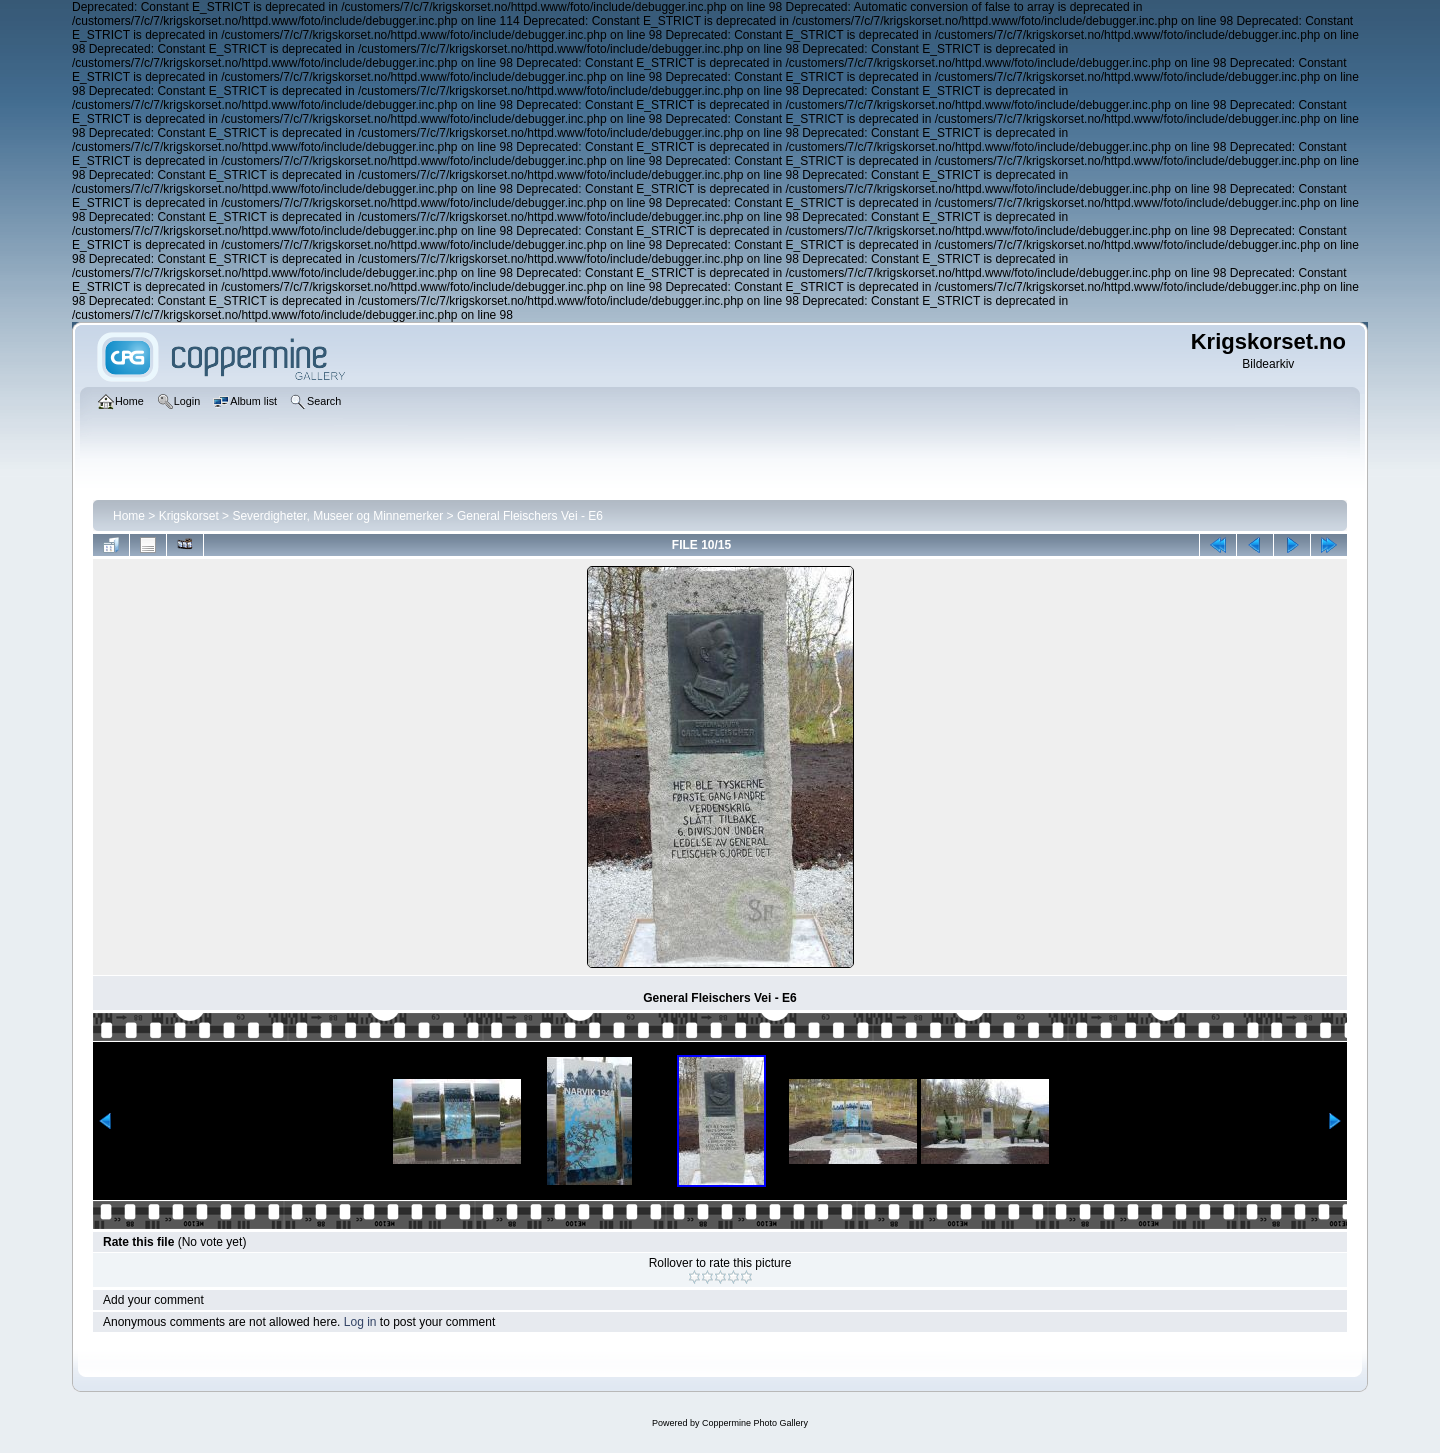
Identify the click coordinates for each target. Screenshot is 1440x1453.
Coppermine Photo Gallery (755, 1423)
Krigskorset (189, 516)
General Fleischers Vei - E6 (530, 516)
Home (129, 516)
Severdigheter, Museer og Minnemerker (337, 516)
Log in (360, 1322)
